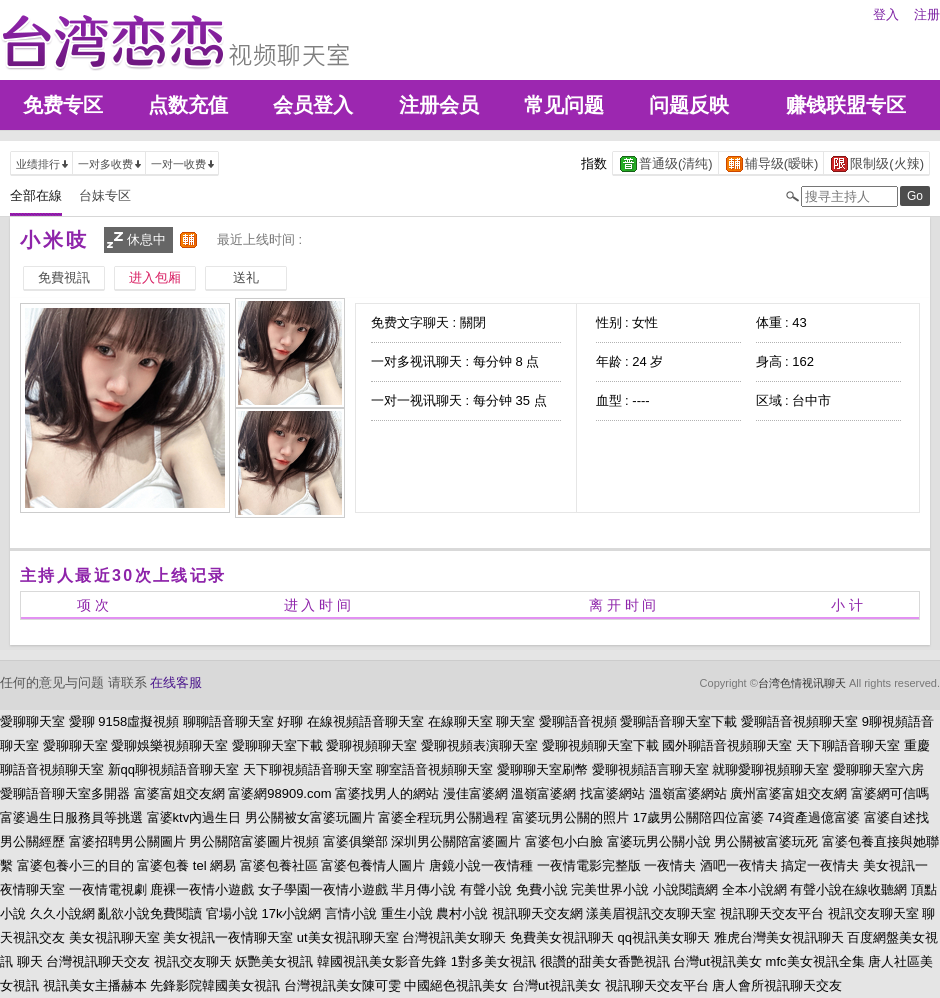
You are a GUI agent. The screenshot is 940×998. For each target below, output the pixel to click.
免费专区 (63, 105)
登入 (886, 14)
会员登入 (313, 105)
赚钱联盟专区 (846, 105)
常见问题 (564, 105)
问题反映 (689, 105)
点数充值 (188, 105)
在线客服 (176, 682)
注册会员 (439, 105)
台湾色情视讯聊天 (802, 683)
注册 (927, 14)
